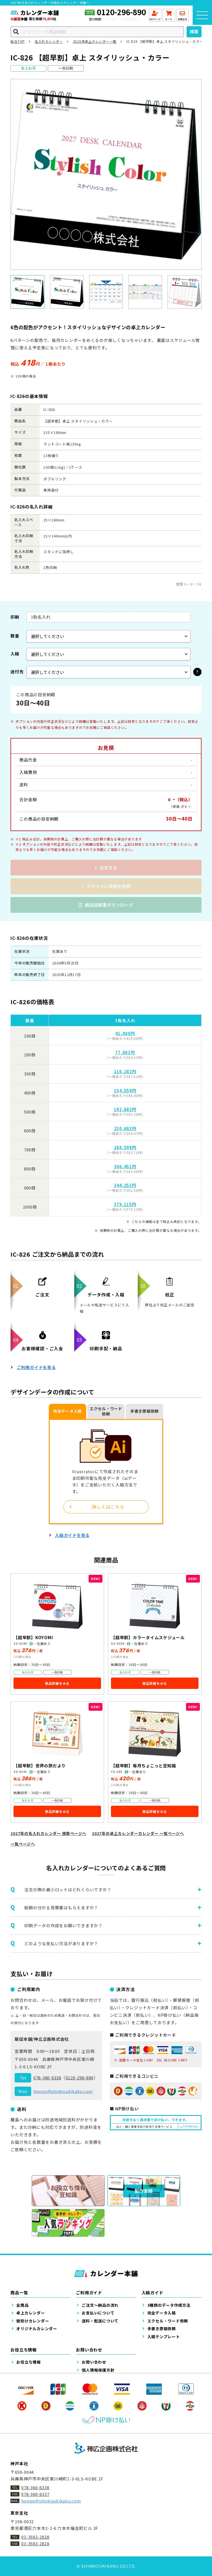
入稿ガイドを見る (72, 1535)
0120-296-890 (121, 12)
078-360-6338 (47, 2078)
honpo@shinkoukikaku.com (63, 2091)
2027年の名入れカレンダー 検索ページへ (48, 1833)
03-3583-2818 (35, 2543)
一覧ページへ (22, 1844)
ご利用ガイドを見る (36, 1367)
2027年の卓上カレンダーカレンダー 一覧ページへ (138, 1833)
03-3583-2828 (35, 2537)
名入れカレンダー (49, 41)
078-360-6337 (35, 2494)
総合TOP (17, 41)
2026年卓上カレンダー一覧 (95, 41)
